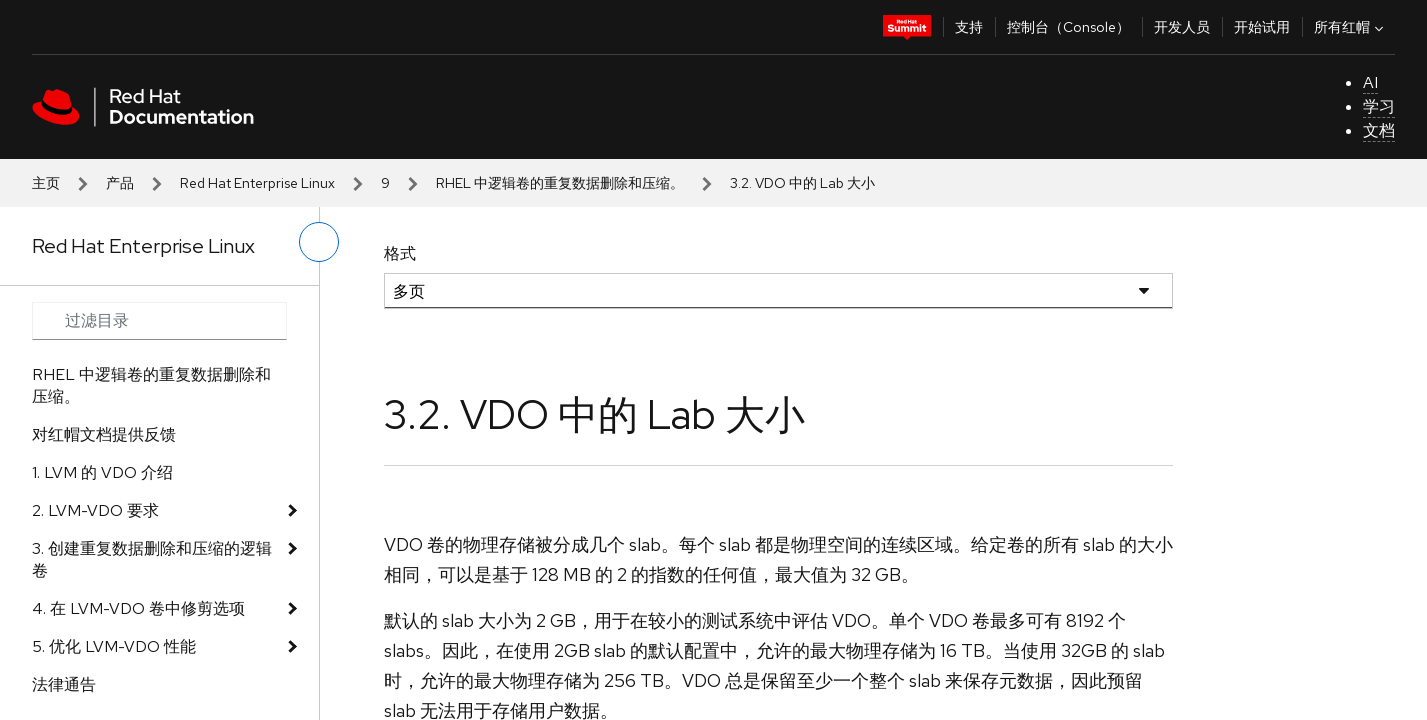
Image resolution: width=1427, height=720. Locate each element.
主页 (46, 183)
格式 (400, 253)
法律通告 (64, 684)
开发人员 (1182, 27)
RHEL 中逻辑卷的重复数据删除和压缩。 (560, 183)
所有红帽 (1351, 27)
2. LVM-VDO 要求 (95, 510)
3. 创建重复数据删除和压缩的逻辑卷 (152, 559)
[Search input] (159, 321)
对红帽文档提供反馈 (104, 434)
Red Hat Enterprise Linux (257, 183)
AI (1370, 82)
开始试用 (1262, 27)
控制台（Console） (1068, 27)
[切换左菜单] (319, 242)
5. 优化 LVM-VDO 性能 (114, 646)
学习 (1379, 106)
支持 (969, 27)
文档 (1379, 130)
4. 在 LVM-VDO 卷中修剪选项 (138, 608)
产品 (120, 183)
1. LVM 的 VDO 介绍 (102, 472)
